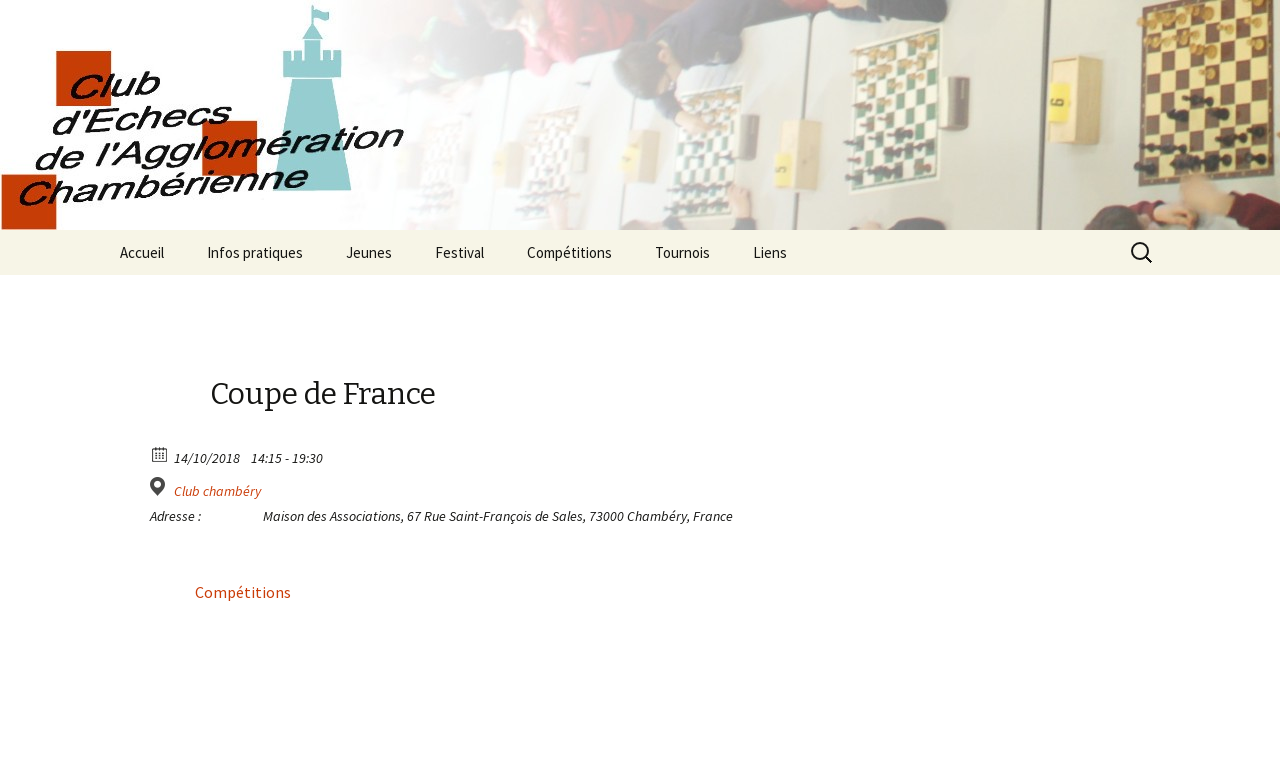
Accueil (142, 252)
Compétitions (569, 252)
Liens (770, 252)
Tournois (682, 252)
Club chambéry (217, 491)
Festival (459, 252)
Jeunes (369, 252)
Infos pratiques (255, 252)
